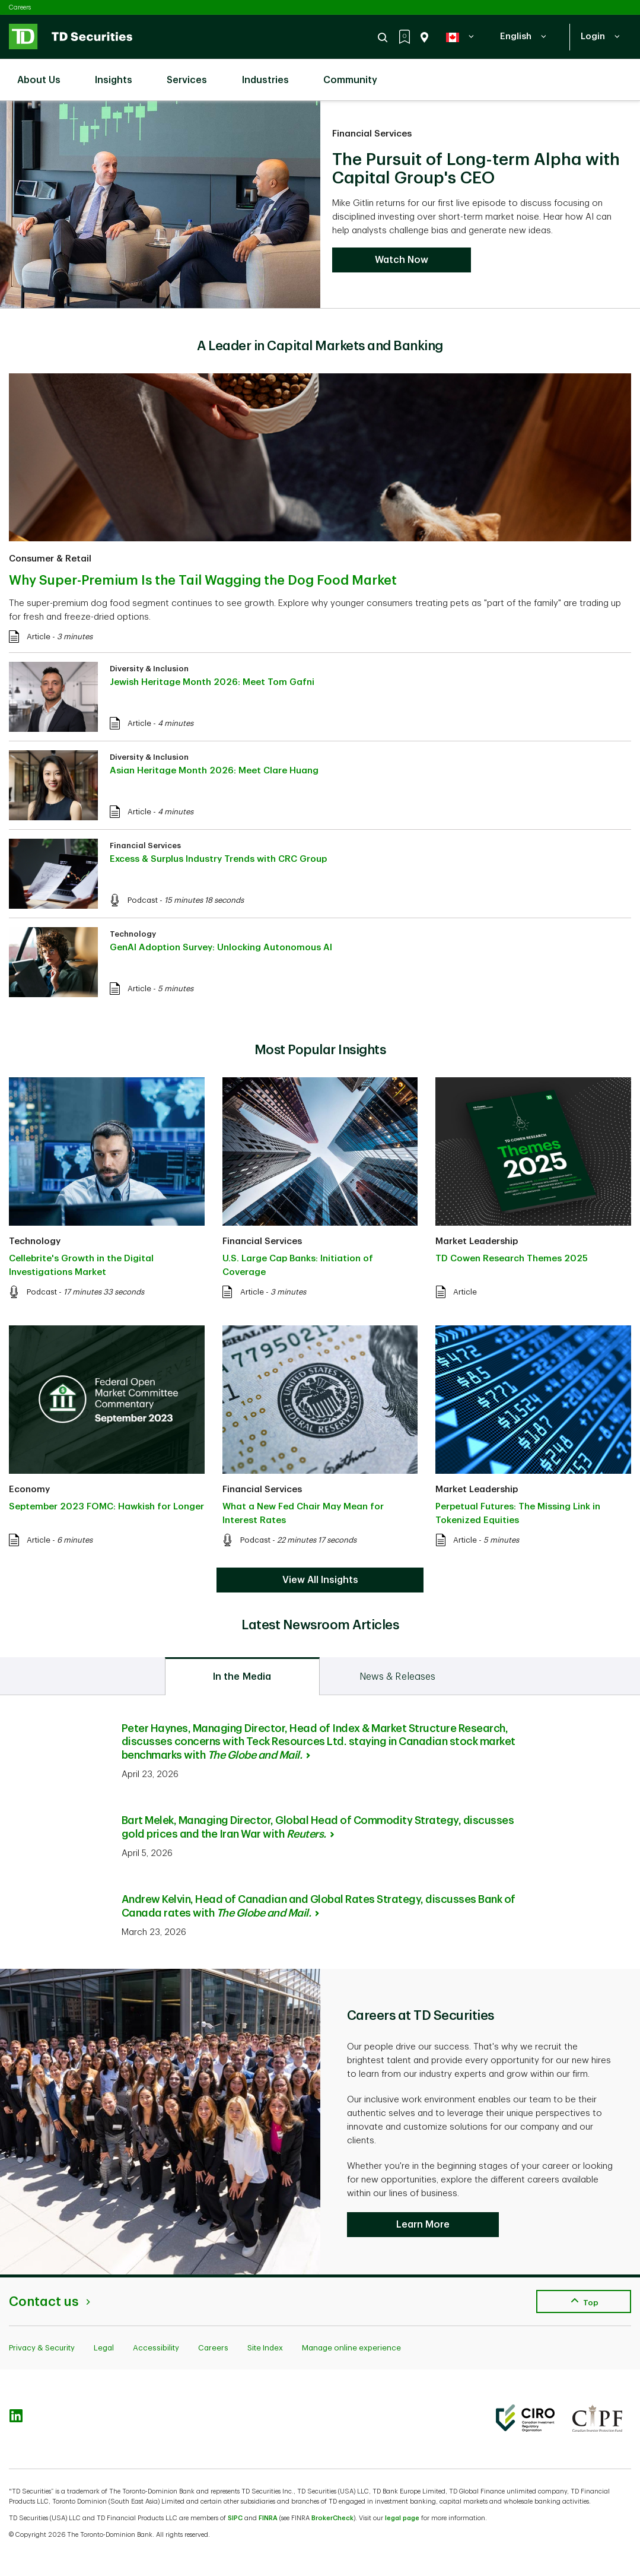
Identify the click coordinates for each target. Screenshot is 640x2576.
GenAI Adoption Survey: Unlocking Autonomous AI (221, 947)
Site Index (265, 2348)
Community (356, 73)
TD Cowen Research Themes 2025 (511, 1258)
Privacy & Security (42, 2348)
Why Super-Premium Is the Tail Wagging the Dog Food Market (203, 580)
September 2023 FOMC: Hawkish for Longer (106, 1506)
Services (192, 73)
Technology (133, 934)
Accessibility (156, 2348)
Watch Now (401, 260)
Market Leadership (476, 1241)
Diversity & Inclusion (149, 668)
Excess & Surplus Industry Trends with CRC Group (218, 859)
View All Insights (320, 1580)
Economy (29, 1489)
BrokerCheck (332, 2518)
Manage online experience (351, 2348)
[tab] (242, 1676)
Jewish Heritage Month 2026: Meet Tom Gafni (212, 682)
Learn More (423, 2224)
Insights (120, 73)
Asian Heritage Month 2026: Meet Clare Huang (214, 770)
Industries (271, 73)
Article (38, 636)
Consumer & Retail (50, 558)
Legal (104, 2348)
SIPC (235, 2518)
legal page (402, 2518)
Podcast (143, 900)
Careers (20, 7)
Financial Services (372, 133)
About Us (45, 73)
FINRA (268, 2518)
